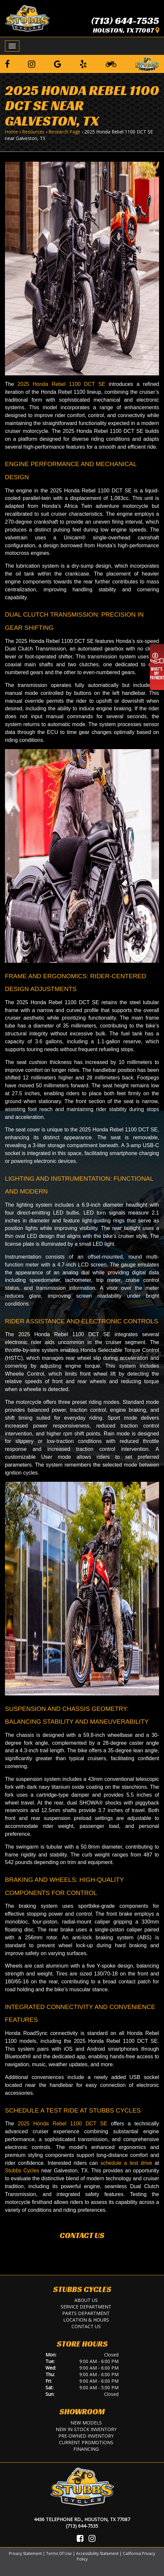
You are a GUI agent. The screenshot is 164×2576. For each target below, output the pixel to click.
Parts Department (86, 2313)
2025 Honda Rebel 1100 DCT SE (61, 384)
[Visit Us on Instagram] (92, 2538)
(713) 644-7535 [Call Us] (82, 2526)
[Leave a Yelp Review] (83, 63)
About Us (86, 2300)
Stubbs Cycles (22, 2170)
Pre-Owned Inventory (86, 2436)
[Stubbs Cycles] (27, 17)
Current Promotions (86, 2442)
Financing (86, 2449)
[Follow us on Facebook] (7, 63)
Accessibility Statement (97, 2553)
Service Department (86, 2307)
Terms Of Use (59, 2553)
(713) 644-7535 (125, 20)
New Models (86, 2423)
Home (11, 132)
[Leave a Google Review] (57, 63)
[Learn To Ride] (111, 63)
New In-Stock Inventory (86, 2429)
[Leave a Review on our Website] (147, 63)
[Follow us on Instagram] (31, 63)
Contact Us (82, 2235)
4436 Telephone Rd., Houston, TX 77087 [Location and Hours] (82, 2519)
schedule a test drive (126, 2163)
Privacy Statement (25, 2553)
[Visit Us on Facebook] (80, 2538)
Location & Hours (86, 2320)
